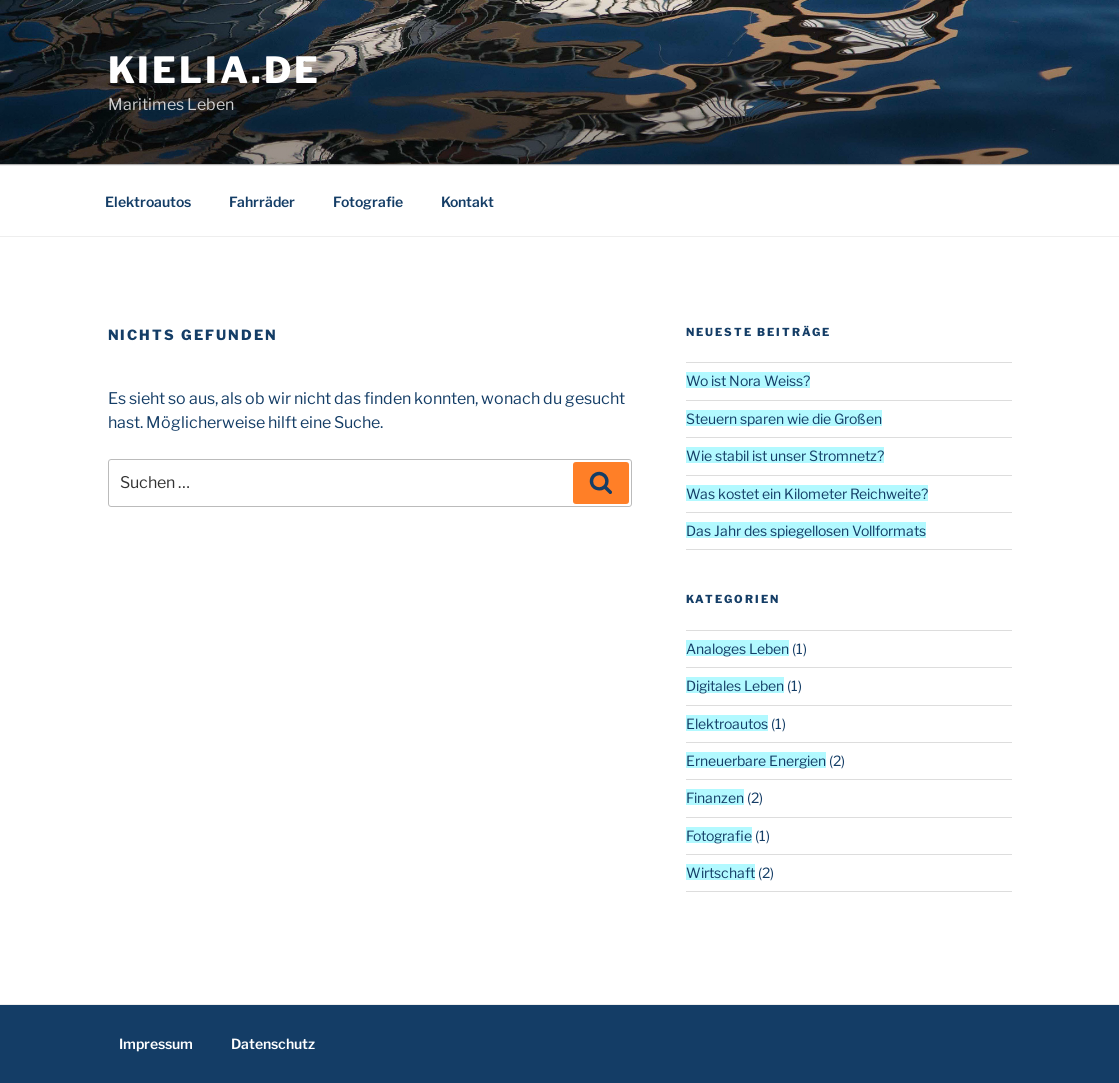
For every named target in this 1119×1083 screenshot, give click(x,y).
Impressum (156, 1043)
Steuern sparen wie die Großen (784, 418)
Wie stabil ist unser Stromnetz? (785, 455)
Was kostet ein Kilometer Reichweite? (807, 493)
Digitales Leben (735, 685)
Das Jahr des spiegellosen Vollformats (806, 530)
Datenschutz (273, 1043)
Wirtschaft (720, 872)
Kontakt (467, 201)
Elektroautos (148, 201)
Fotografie (368, 201)
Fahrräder (262, 201)
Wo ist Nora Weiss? (748, 380)
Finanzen (715, 797)
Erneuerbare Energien (756, 760)
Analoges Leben (737, 648)
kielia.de (214, 70)
